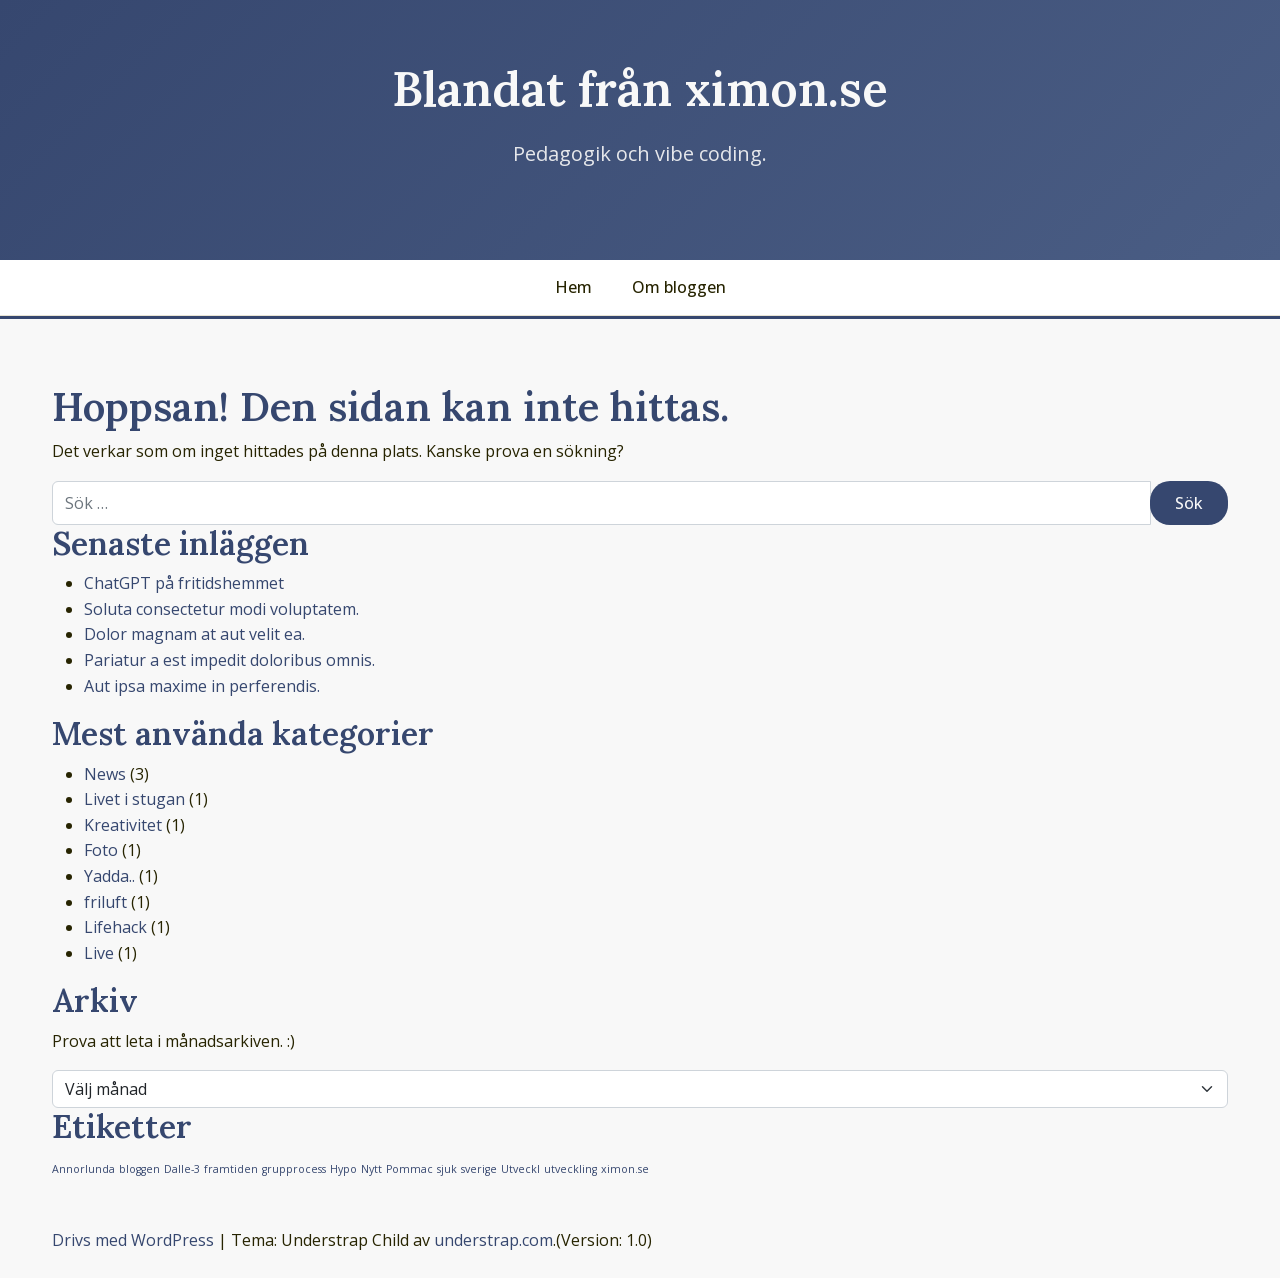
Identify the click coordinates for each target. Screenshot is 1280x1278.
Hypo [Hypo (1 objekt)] (343, 1169)
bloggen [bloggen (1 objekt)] (139, 1169)
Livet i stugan (134, 799)
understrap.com (493, 1240)
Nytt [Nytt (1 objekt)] (371, 1169)
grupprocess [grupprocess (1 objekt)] (294, 1169)
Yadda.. (109, 876)
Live (99, 953)
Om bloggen (679, 287)
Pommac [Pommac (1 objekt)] (409, 1169)
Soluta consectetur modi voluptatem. (221, 609)
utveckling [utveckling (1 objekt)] (570, 1169)
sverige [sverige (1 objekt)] (479, 1169)
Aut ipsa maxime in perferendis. (202, 686)
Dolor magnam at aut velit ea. (194, 634)
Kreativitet (123, 825)
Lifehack (115, 927)
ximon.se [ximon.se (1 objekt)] (625, 1169)
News (105, 774)
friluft (105, 902)
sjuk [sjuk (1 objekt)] (447, 1169)
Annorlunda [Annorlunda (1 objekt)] (83, 1169)
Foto (101, 850)
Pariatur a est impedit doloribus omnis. (229, 660)
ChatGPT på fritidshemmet (184, 583)
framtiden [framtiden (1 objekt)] (231, 1169)
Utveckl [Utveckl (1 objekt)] (520, 1169)
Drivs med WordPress (133, 1240)
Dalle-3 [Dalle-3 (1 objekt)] (182, 1169)
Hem (573, 287)
